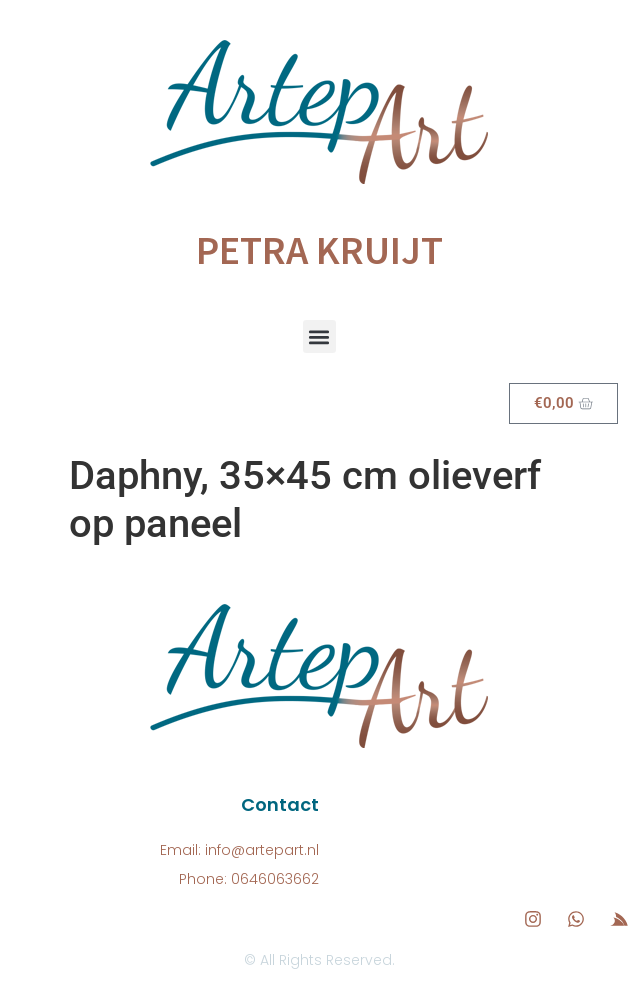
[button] (319, 336)
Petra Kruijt (319, 250)
